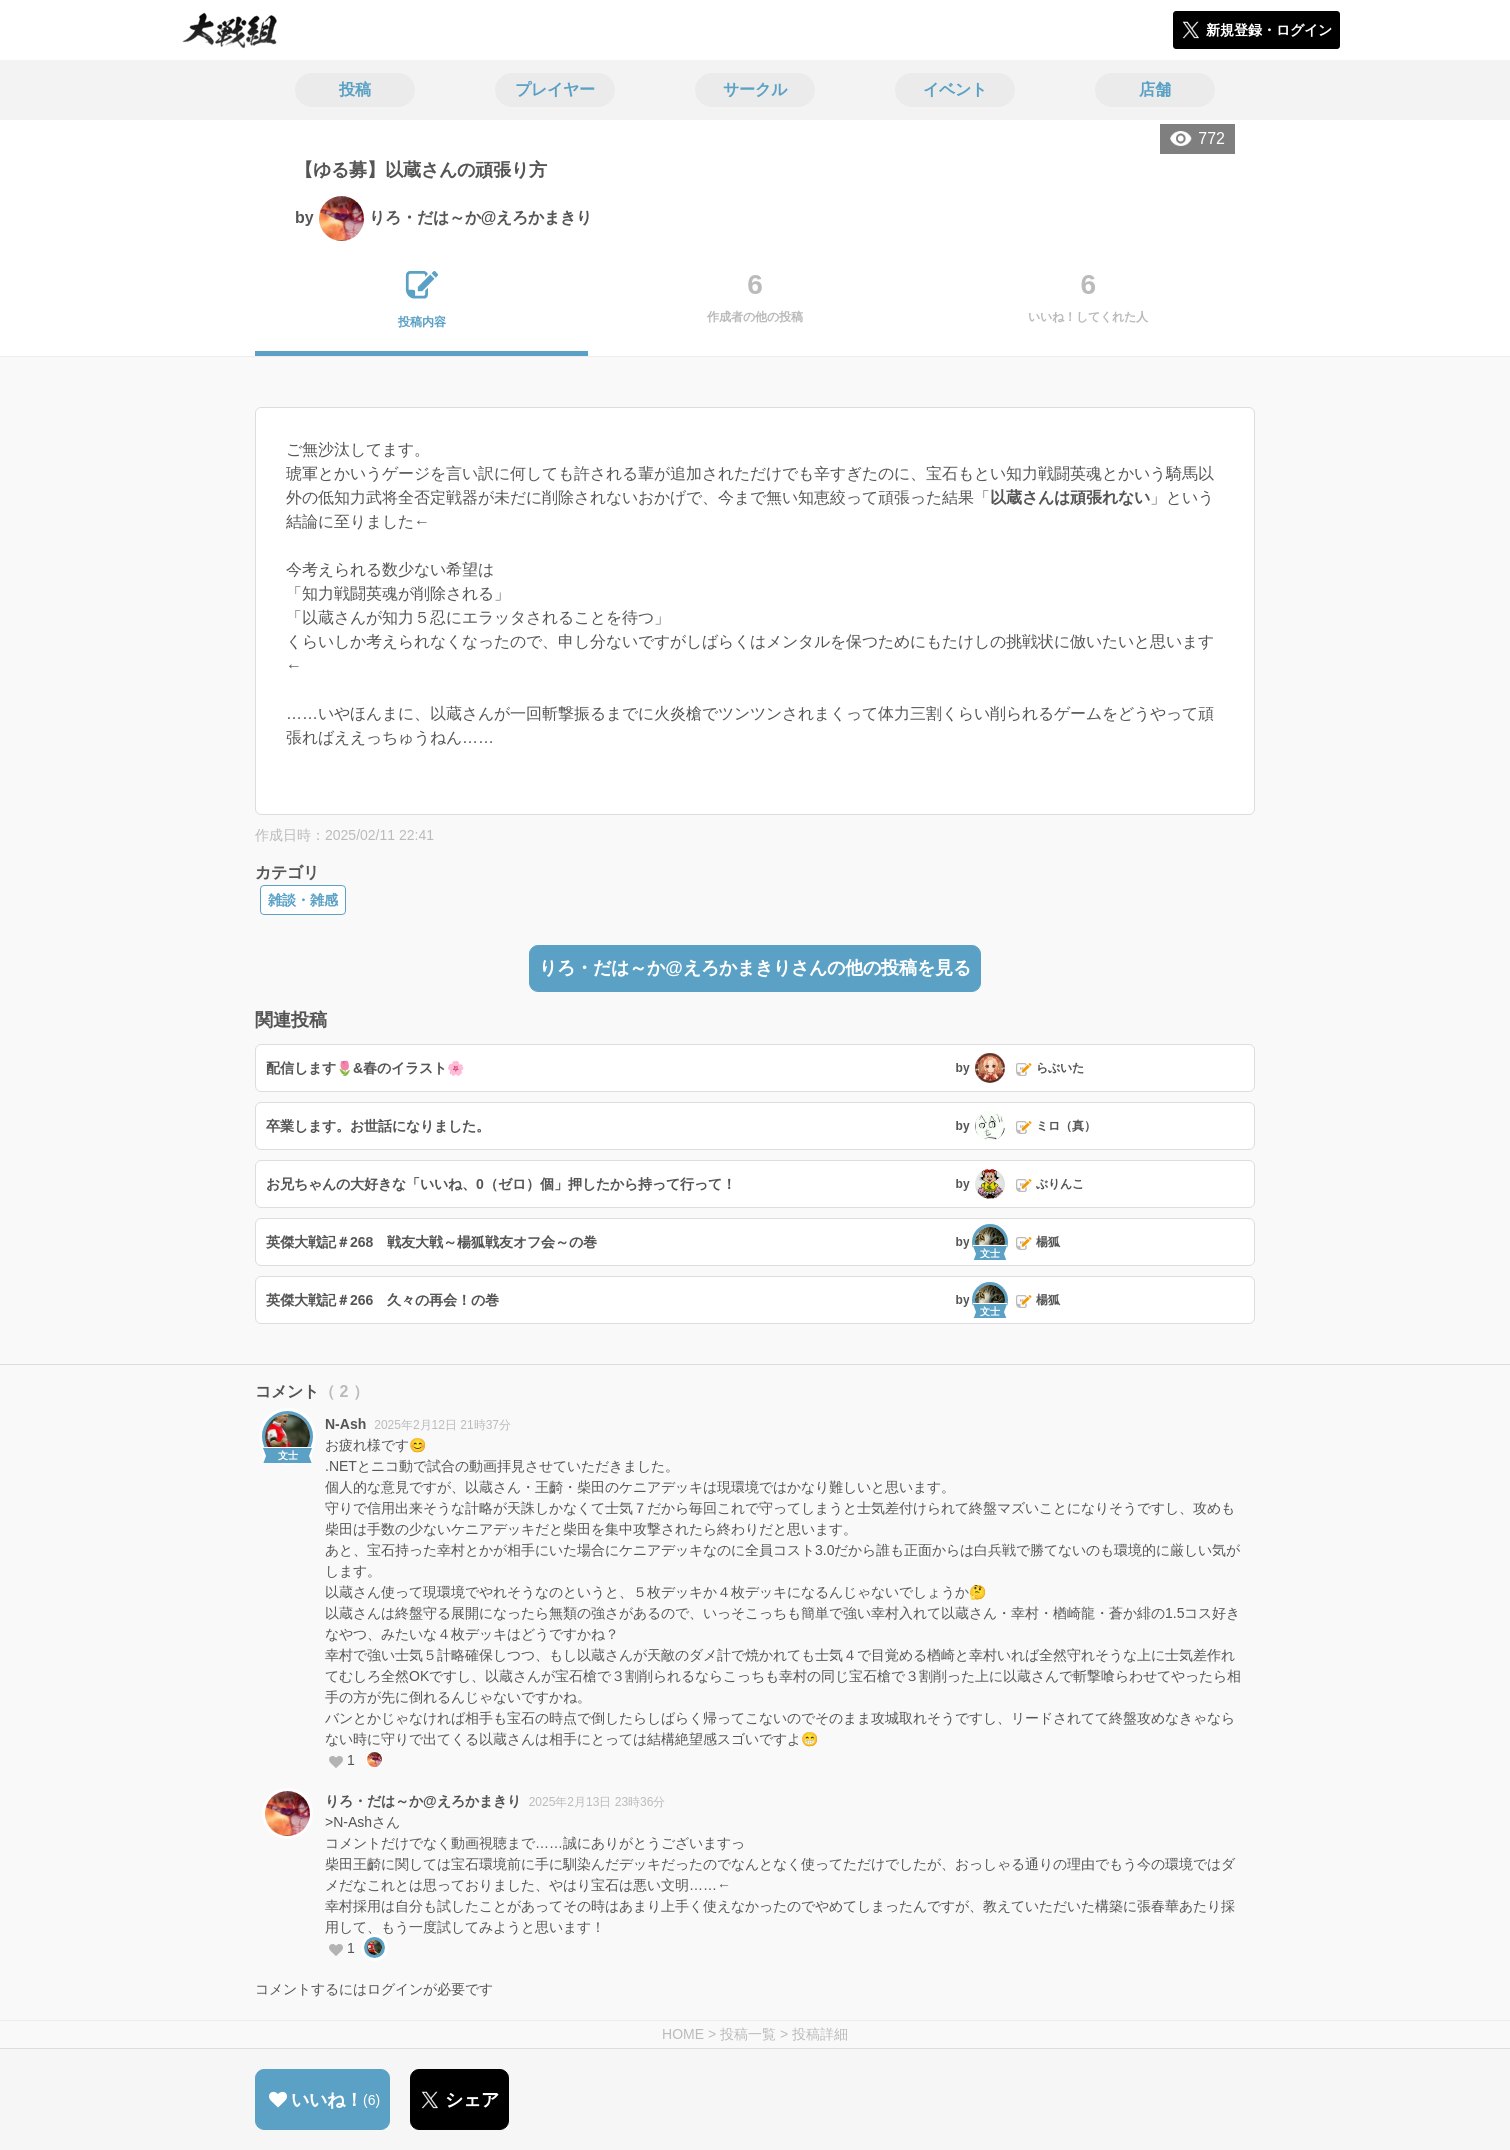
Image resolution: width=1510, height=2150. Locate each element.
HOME (683, 2034)
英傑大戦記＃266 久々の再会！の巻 (382, 1300)
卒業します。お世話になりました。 (378, 1126)
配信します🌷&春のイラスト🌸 (365, 1068)
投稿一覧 (748, 2034)
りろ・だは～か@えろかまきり (423, 1801)
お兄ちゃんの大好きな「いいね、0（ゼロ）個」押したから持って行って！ (501, 1184)
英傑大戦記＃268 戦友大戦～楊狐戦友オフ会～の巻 (431, 1242)
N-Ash (345, 1424)
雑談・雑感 (303, 900)
